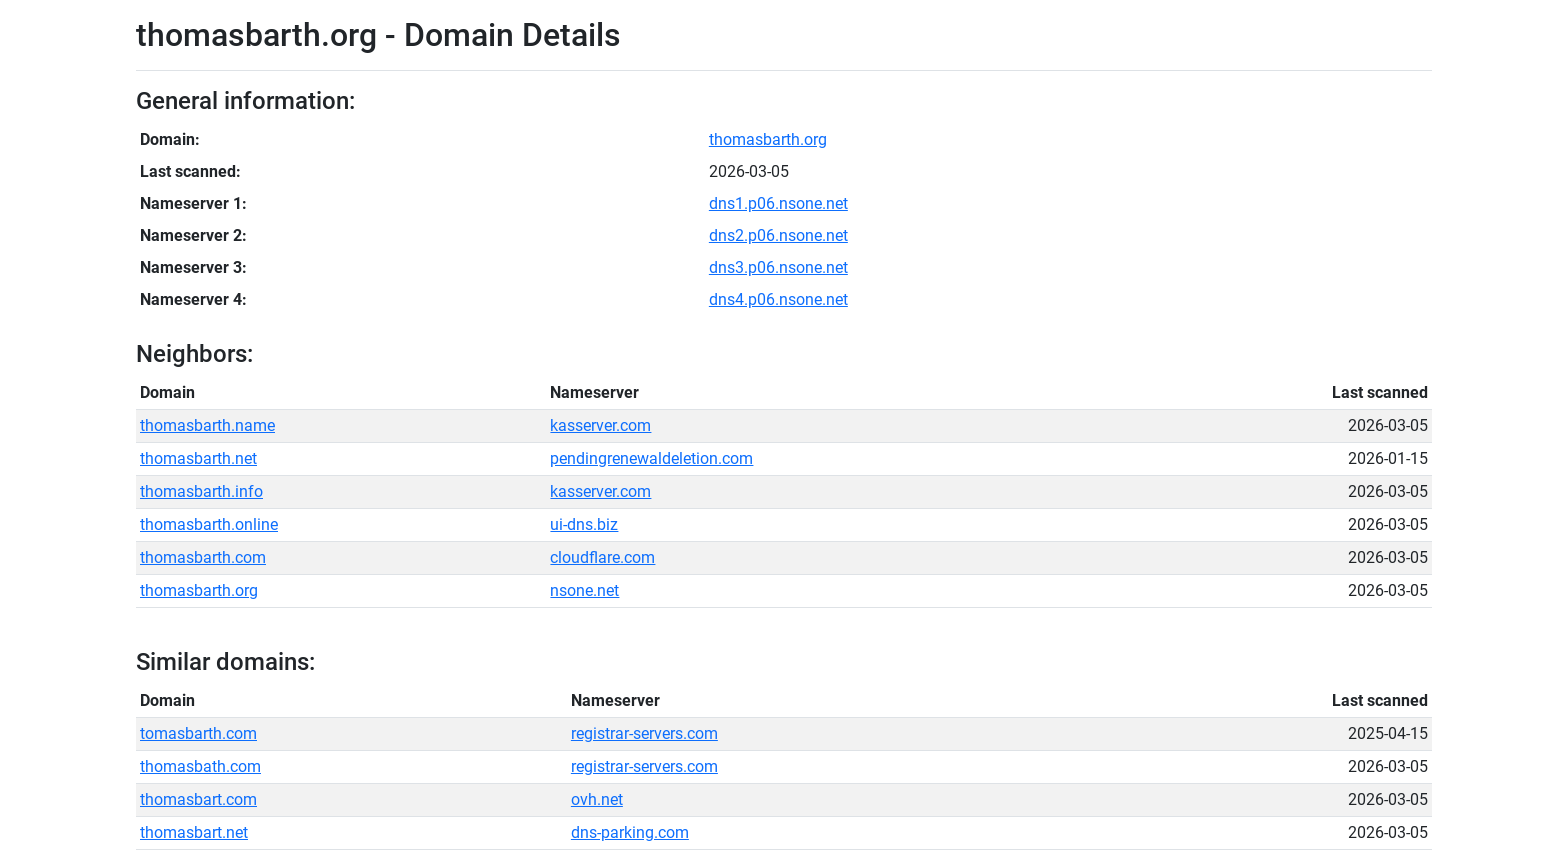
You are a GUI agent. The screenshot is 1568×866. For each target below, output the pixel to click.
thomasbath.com (200, 766)
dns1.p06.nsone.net (778, 203)
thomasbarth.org (768, 139)
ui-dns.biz (584, 524)
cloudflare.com (602, 557)
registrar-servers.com (644, 733)
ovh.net (597, 799)
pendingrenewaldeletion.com (651, 458)
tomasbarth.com (198, 733)
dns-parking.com (630, 832)
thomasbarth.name (207, 425)
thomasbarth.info (201, 491)
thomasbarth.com (203, 557)
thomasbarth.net (198, 458)
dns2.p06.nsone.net (778, 235)
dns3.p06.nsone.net (778, 267)
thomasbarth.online (209, 524)
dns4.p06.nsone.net (778, 299)
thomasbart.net (194, 832)
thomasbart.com (198, 799)
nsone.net (584, 590)
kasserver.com (600, 425)
